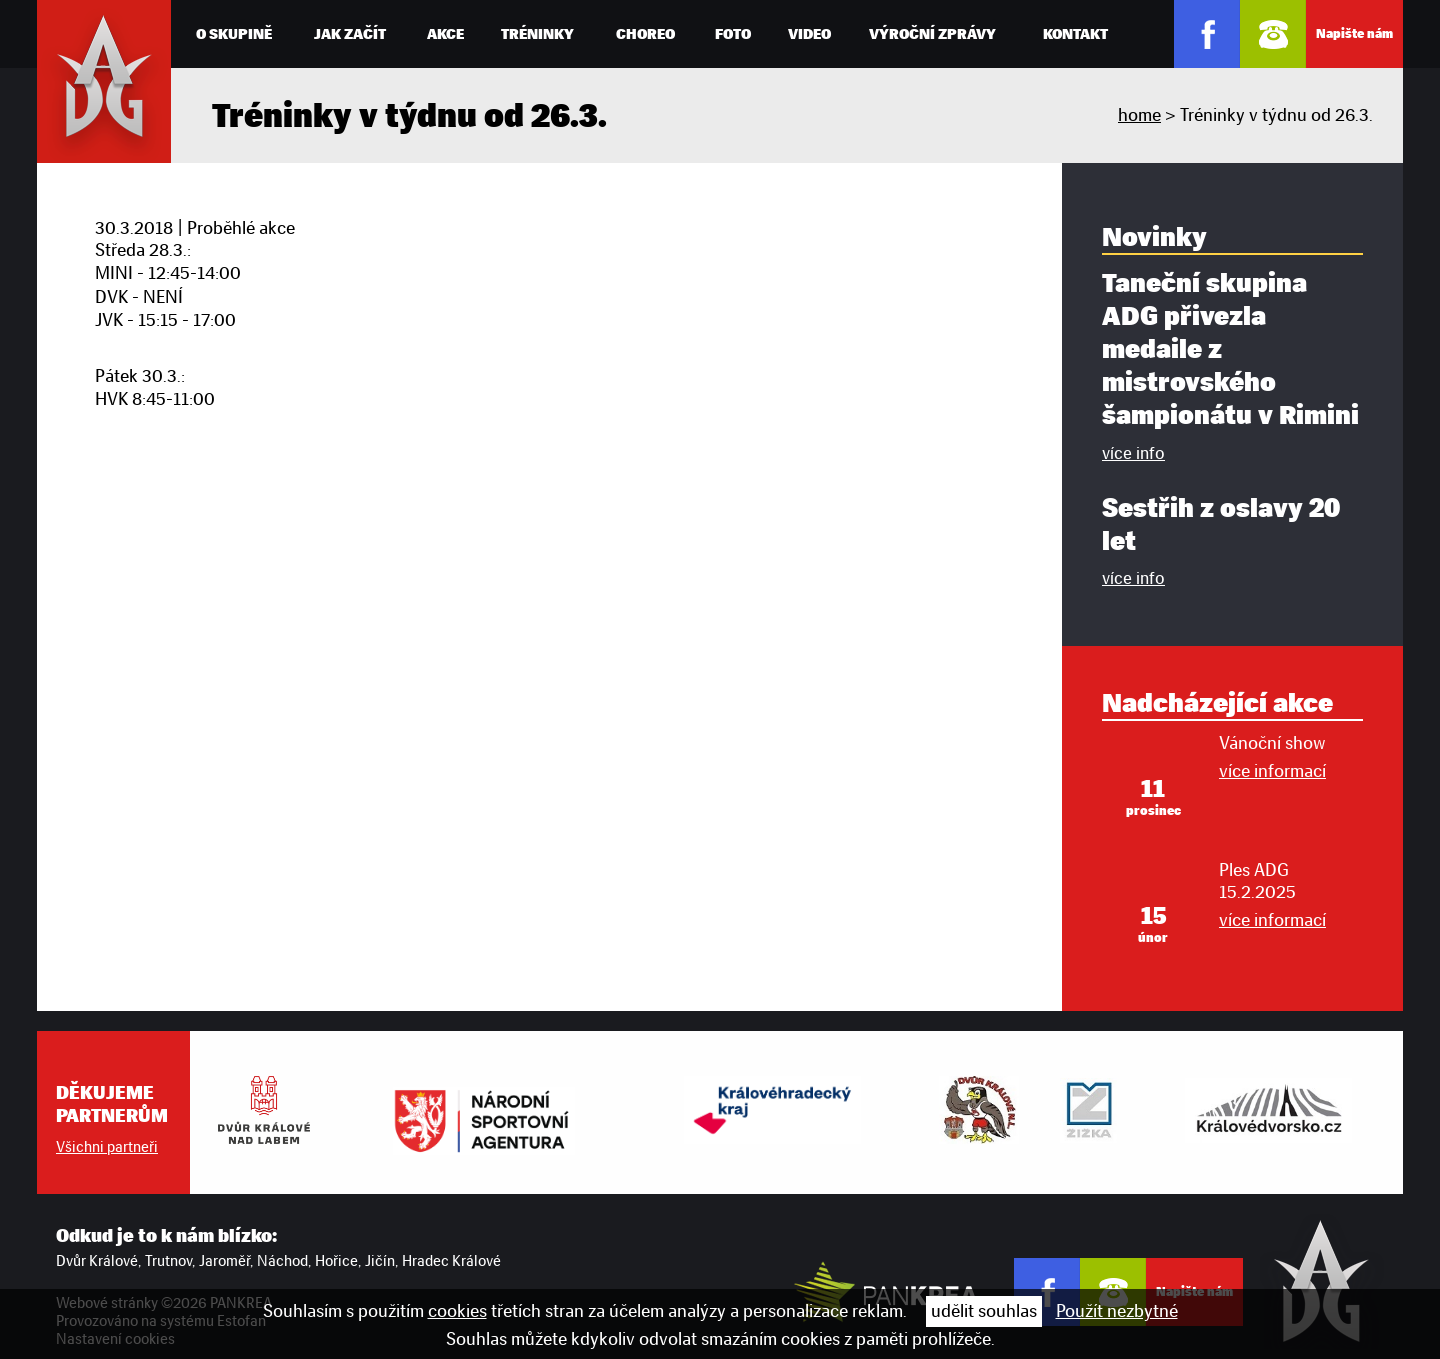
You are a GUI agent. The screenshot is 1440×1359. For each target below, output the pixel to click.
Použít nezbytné (1117, 1311)
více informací (1272, 771)
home (1139, 115)
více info (1133, 453)
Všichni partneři (107, 1147)
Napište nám (1354, 33)
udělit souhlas (984, 1311)
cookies (457, 1311)
